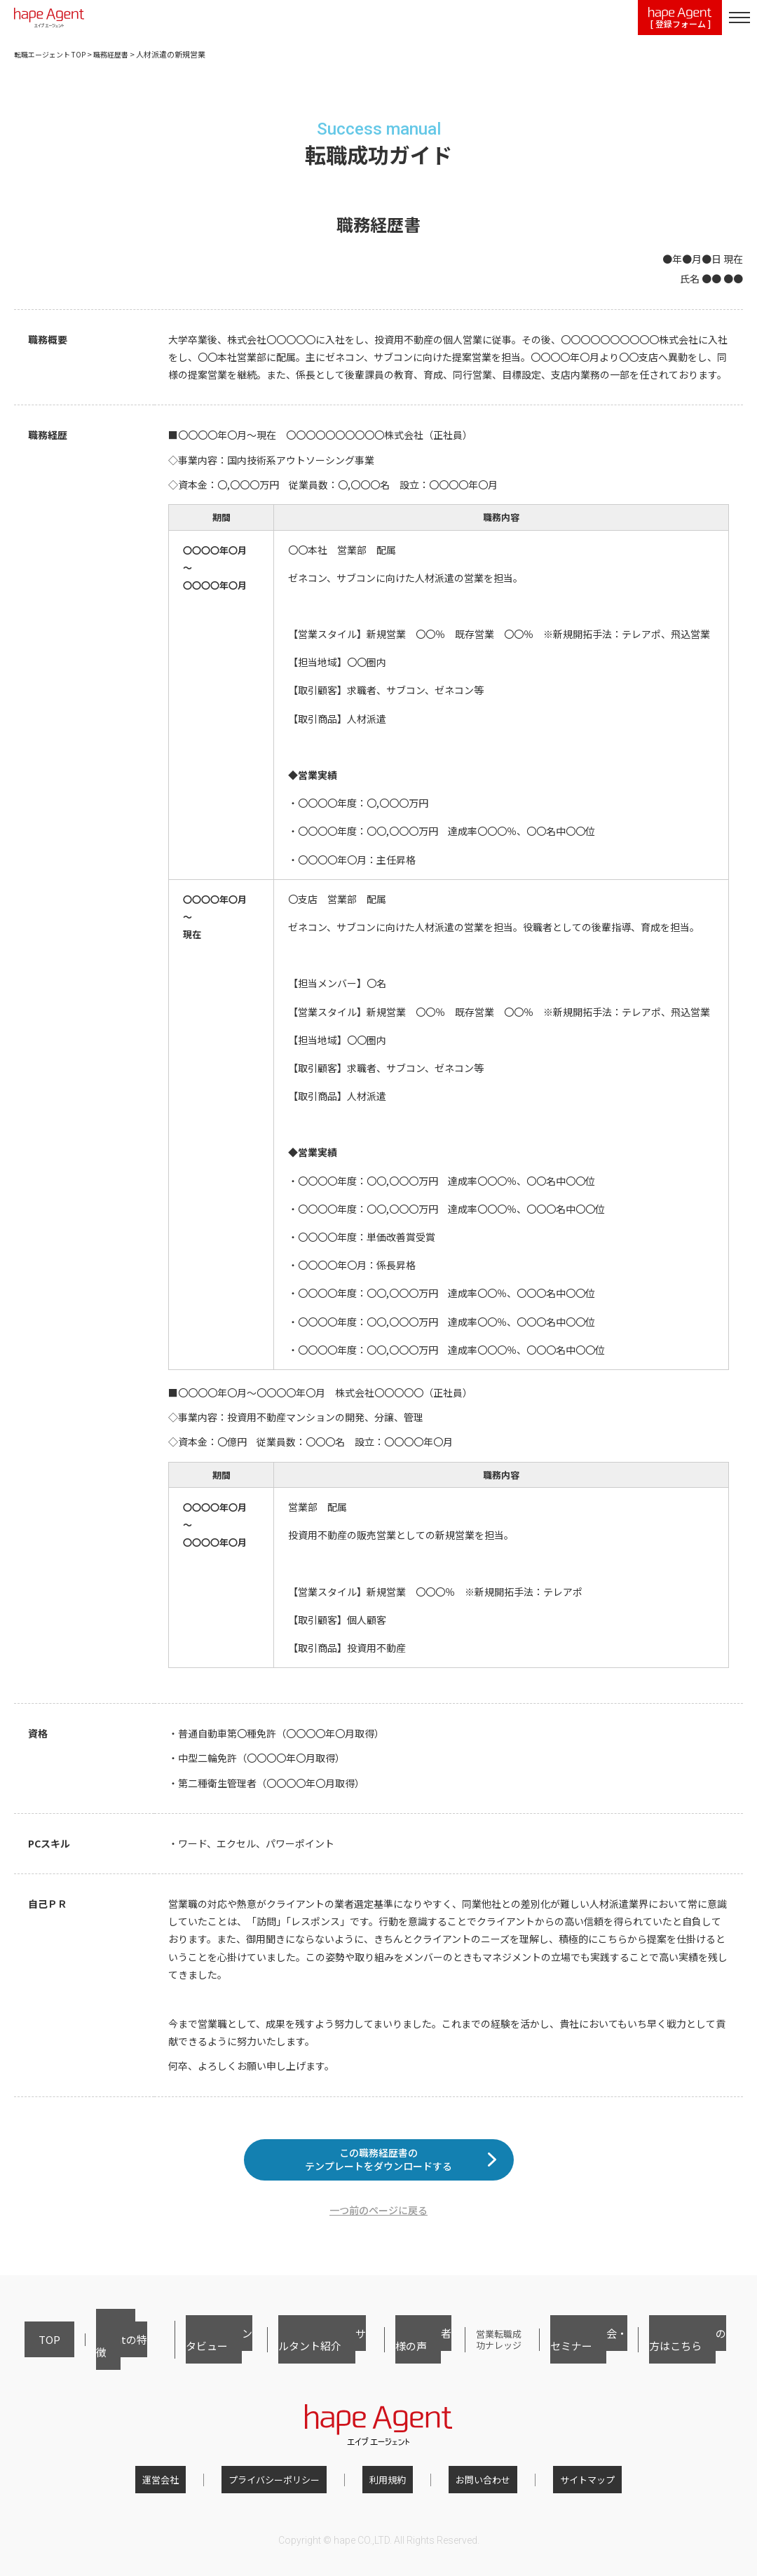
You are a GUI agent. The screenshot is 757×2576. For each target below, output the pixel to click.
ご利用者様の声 (395, 2353)
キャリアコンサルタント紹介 (294, 2353)
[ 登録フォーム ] (680, 18)
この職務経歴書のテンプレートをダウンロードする (378, 2170)
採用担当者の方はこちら (687, 2353)
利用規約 (387, 2484)
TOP (33, 2353)
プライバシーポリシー (288, 2484)
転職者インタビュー (182, 2353)
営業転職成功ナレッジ (480, 2353)
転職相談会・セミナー (581, 2353)
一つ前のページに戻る (378, 2232)
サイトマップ (559, 2484)
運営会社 (188, 2484)
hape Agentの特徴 (92, 2353)
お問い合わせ (469, 2484)
